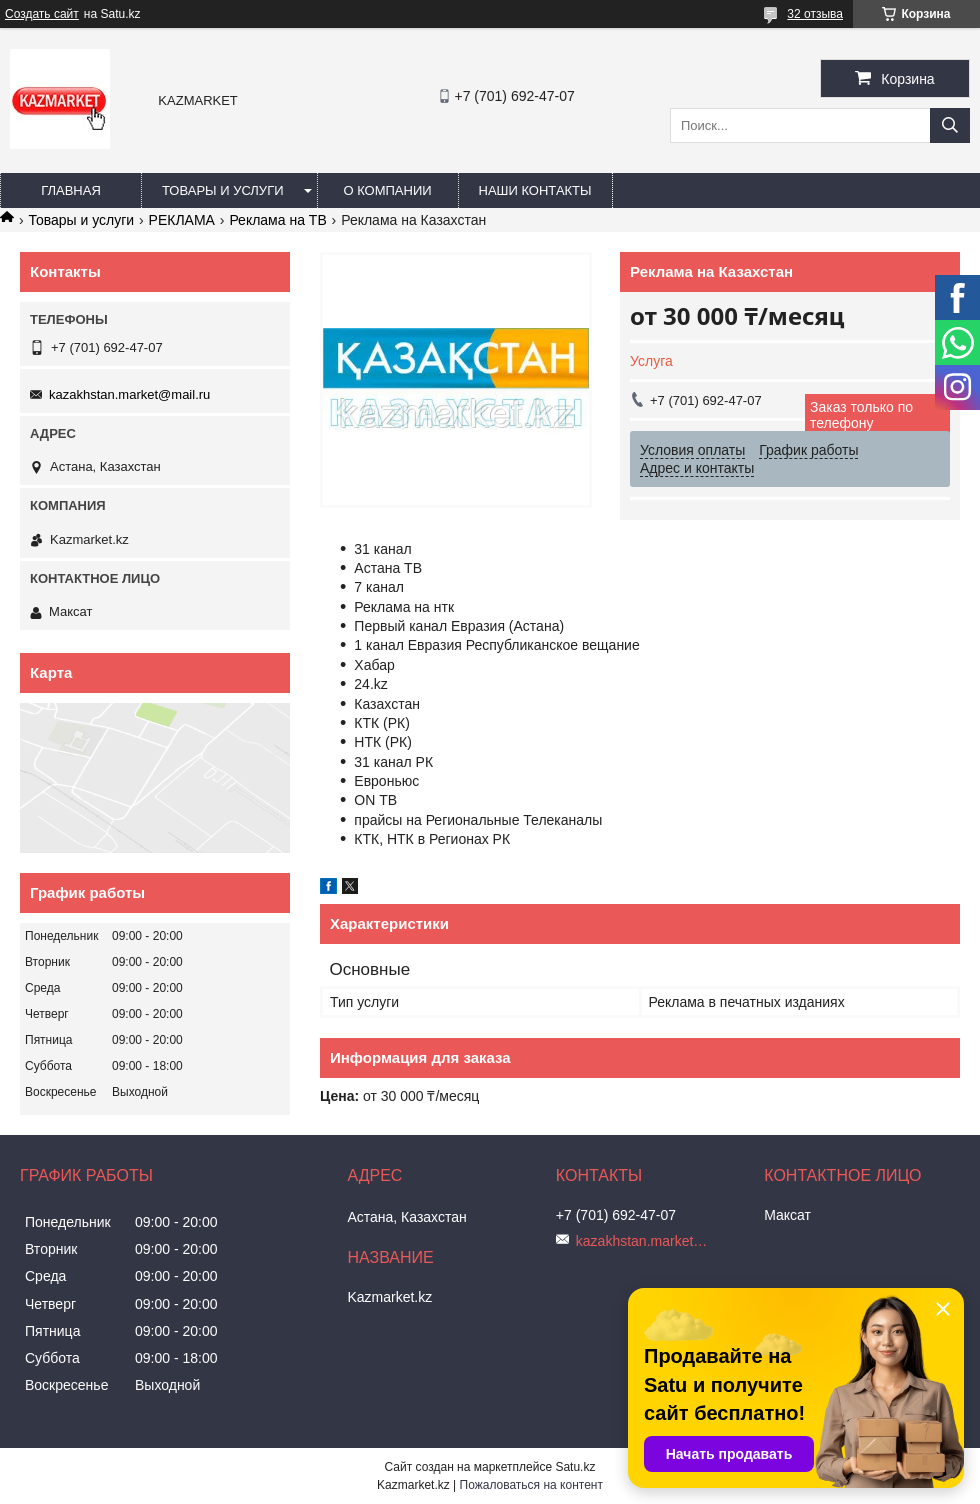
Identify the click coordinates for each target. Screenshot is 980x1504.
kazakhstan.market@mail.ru (129, 394)
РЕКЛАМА (182, 220)
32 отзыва (815, 14)
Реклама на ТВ (277, 220)
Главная (71, 190)
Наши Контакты (535, 190)
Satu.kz (575, 1467)
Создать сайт (42, 14)
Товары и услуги (223, 190)
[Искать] (950, 125)
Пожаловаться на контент (531, 1485)
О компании (387, 190)
